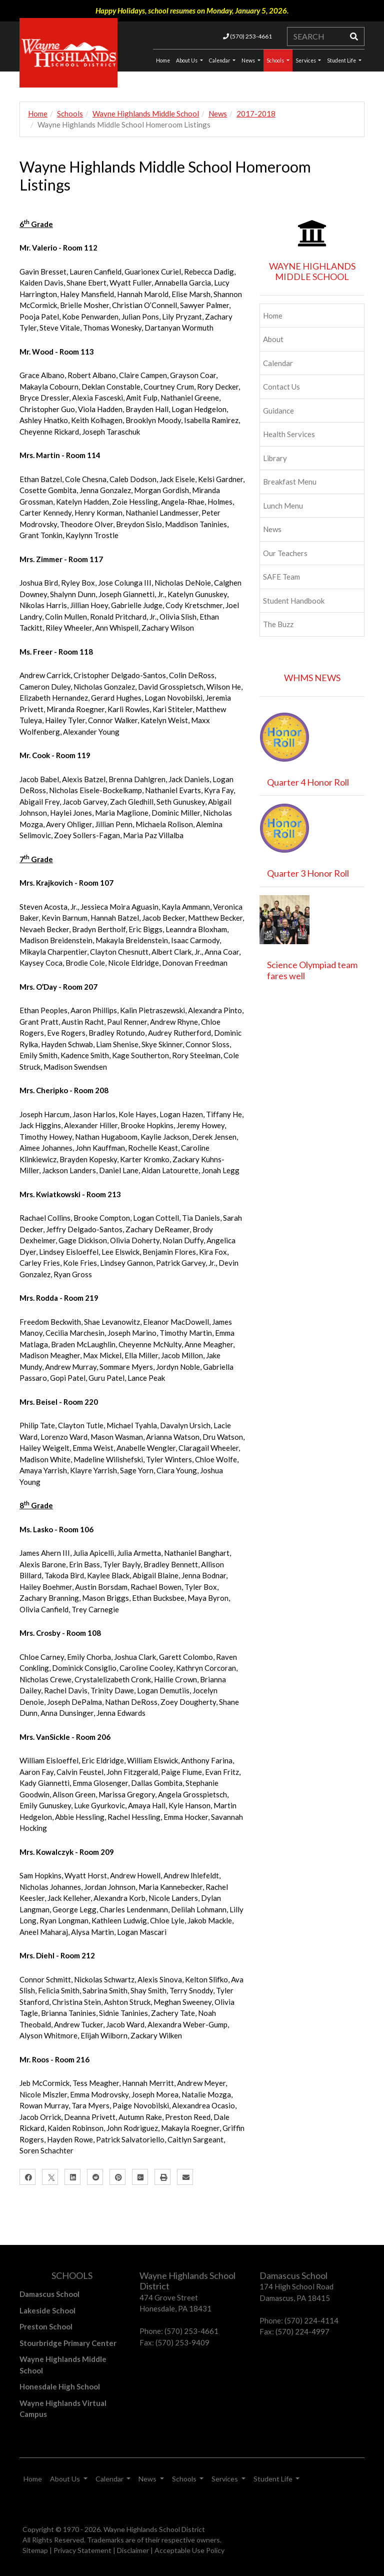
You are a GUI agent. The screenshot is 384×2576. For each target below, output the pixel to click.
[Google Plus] (140, 2177)
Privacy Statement (83, 2550)
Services (306, 61)
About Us (187, 61)
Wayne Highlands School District (154, 2529)
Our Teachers (285, 553)
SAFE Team (281, 576)
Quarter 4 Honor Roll (308, 782)
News (249, 61)
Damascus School (50, 2293)
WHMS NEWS (312, 677)
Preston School (46, 2326)
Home (38, 113)
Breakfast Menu (289, 481)
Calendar (220, 61)
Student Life (342, 61)
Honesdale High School (60, 2386)
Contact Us (281, 386)
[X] (50, 2177)
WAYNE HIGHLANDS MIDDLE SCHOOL (312, 272)
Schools (275, 61)
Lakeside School (48, 2310)
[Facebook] (28, 2177)
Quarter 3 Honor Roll (308, 873)
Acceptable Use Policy (189, 2550)
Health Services (289, 434)
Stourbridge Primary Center (68, 2342)
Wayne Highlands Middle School (145, 113)
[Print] (162, 2177)
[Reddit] (95, 2177)
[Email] (185, 2177)
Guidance (278, 410)
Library (275, 458)
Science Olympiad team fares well (312, 970)
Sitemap (35, 2550)
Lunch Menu (283, 505)
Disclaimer (133, 2550)
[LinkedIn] (72, 2177)
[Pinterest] (118, 2177)
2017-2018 (256, 113)
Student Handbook (293, 600)
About (273, 339)
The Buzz (278, 624)
